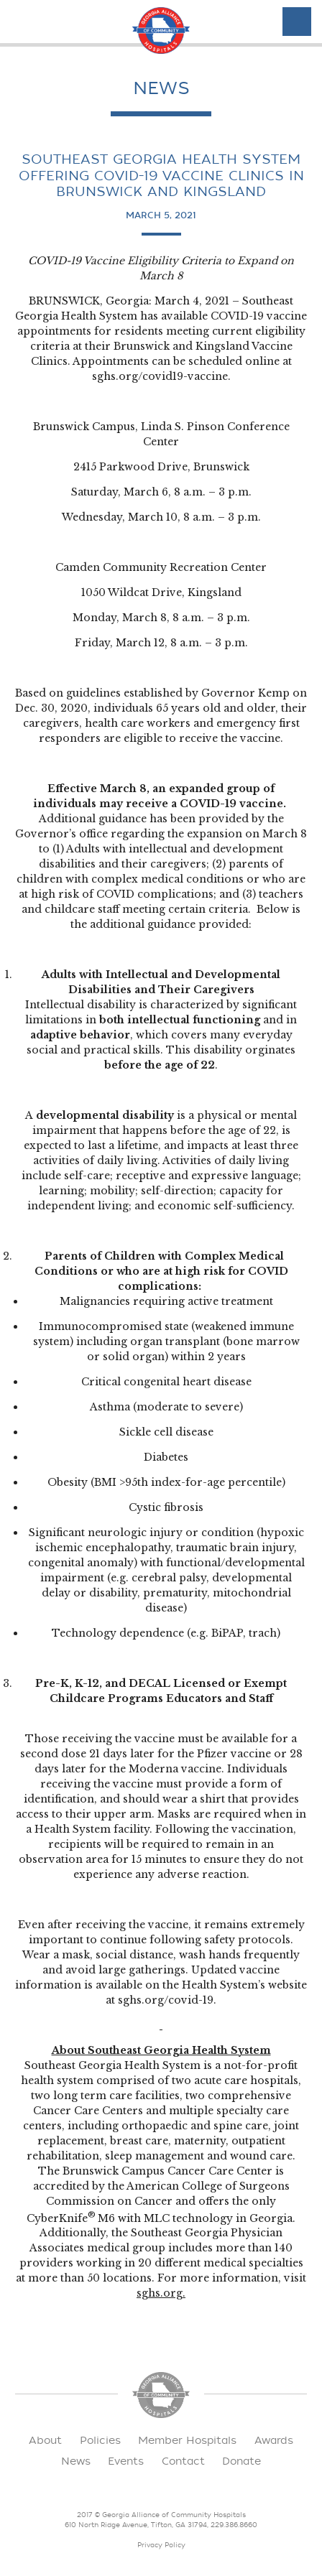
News (76, 2461)
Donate (241, 2461)
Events (126, 2461)
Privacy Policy (161, 2545)
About (45, 2440)
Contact (183, 2461)
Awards (273, 2440)
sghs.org (160, 2293)
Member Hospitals (187, 2440)
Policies (100, 2440)
